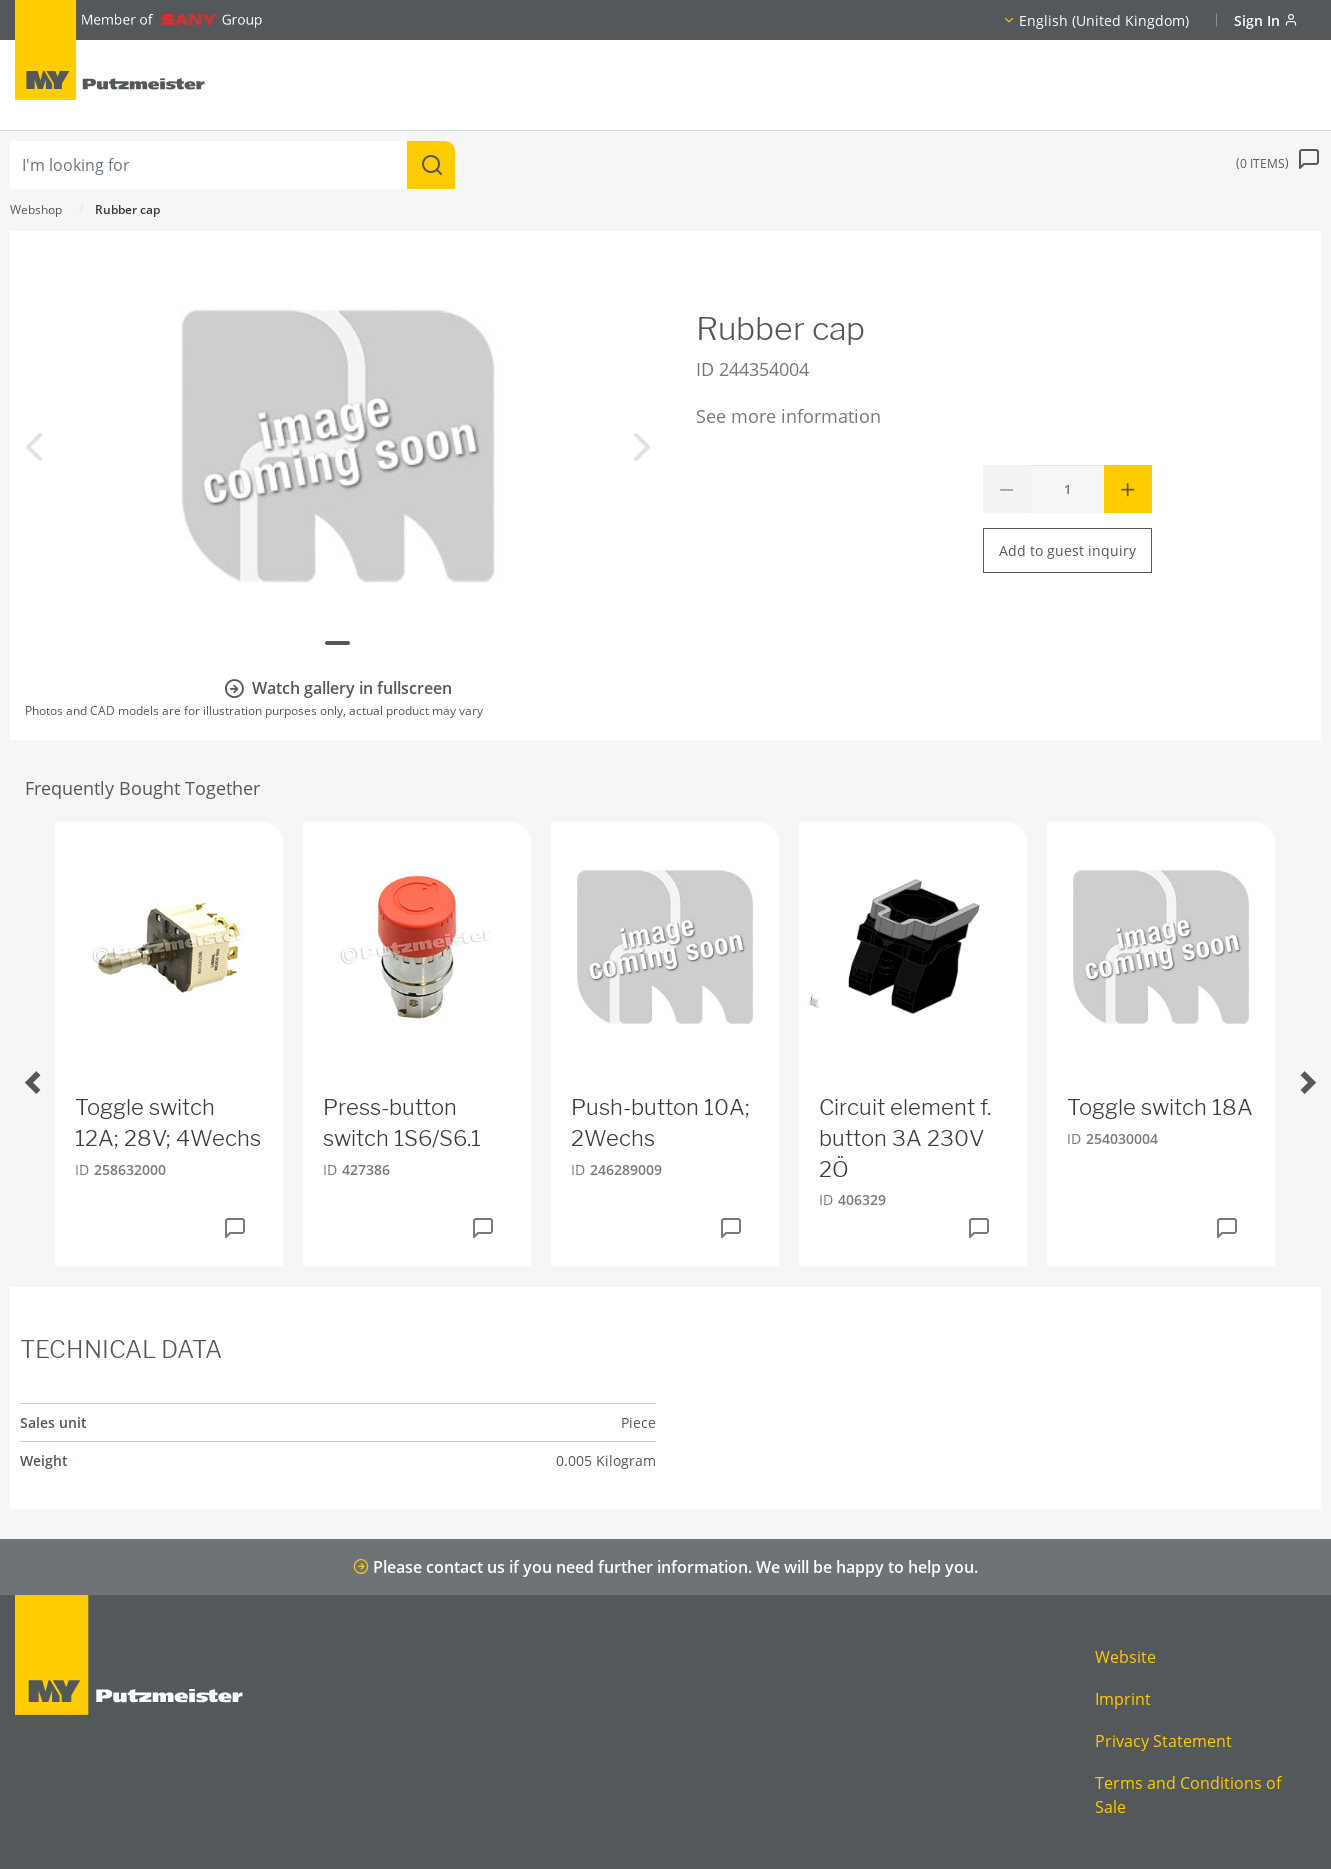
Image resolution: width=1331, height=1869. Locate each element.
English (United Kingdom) (1104, 20)
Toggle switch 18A (1160, 1107)
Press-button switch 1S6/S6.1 (402, 1122)
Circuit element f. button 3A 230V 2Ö (905, 1138)
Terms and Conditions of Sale (1188, 1795)
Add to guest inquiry (1067, 550)
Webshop (36, 209)
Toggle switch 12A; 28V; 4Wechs (168, 1122)
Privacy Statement (1163, 1741)
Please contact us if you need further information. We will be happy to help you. (665, 1567)
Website (1125, 1657)
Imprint (1123, 1699)
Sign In (1266, 20)
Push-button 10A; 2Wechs (660, 1122)
